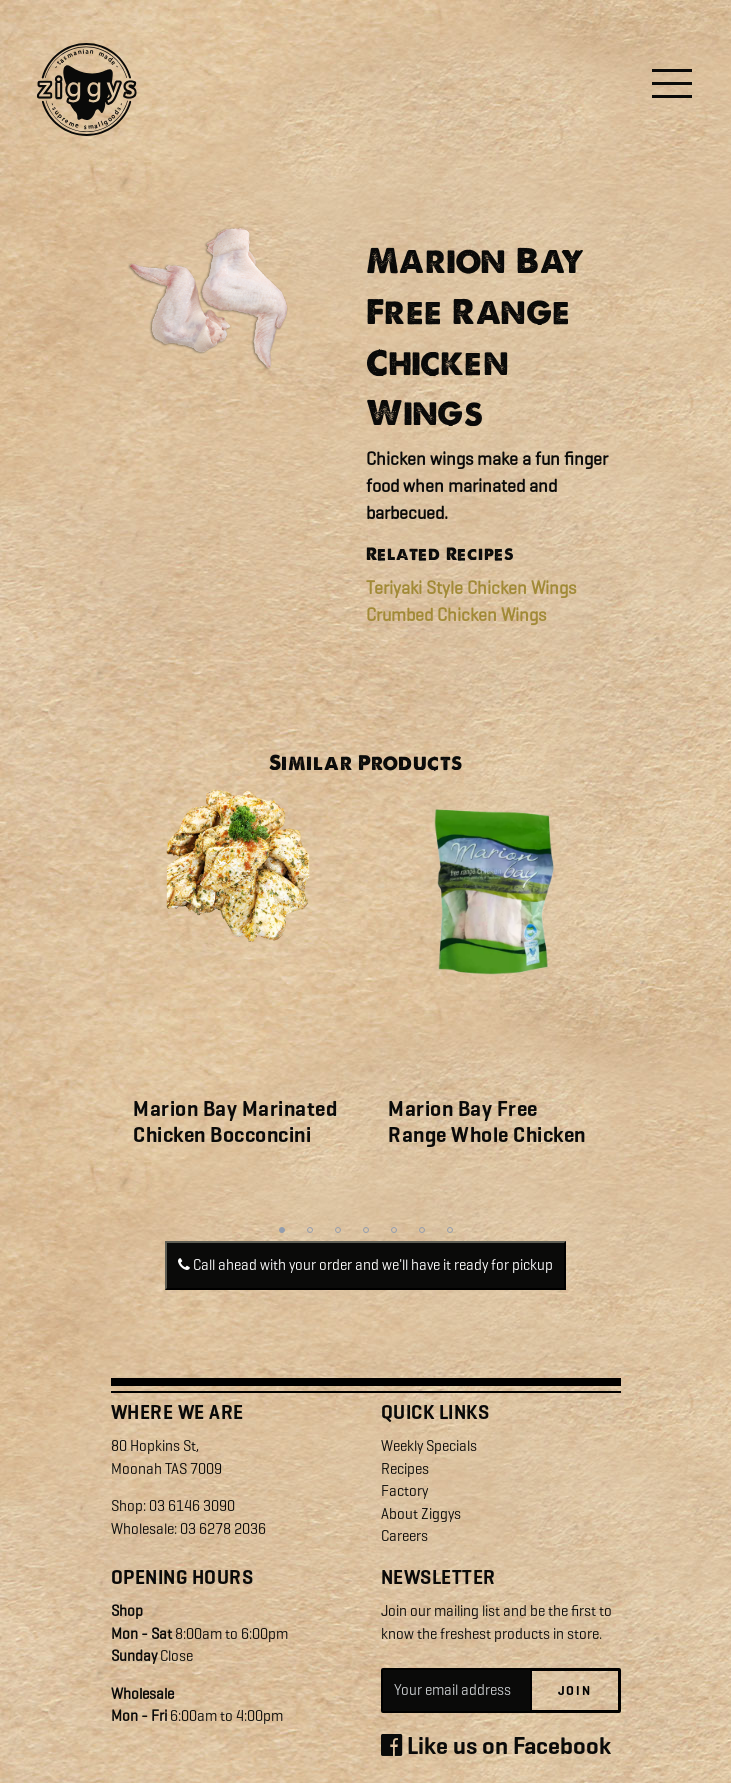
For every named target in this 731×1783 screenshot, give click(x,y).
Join (575, 1690)
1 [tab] (282, 1230)
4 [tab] (366, 1230)
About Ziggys (421, 1514)
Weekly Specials (429, 1446)
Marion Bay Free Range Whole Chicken (487, 1121)
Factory (404, 1491)
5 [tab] (394, 1230)
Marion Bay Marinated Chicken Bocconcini (235, 1121)
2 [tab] (310, 1230)
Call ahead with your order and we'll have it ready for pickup (365, 1265)
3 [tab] (338, 1230)
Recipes (405, 1469)
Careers (404, 1536)
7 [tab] (450, 1230)
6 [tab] (422, 1230)
